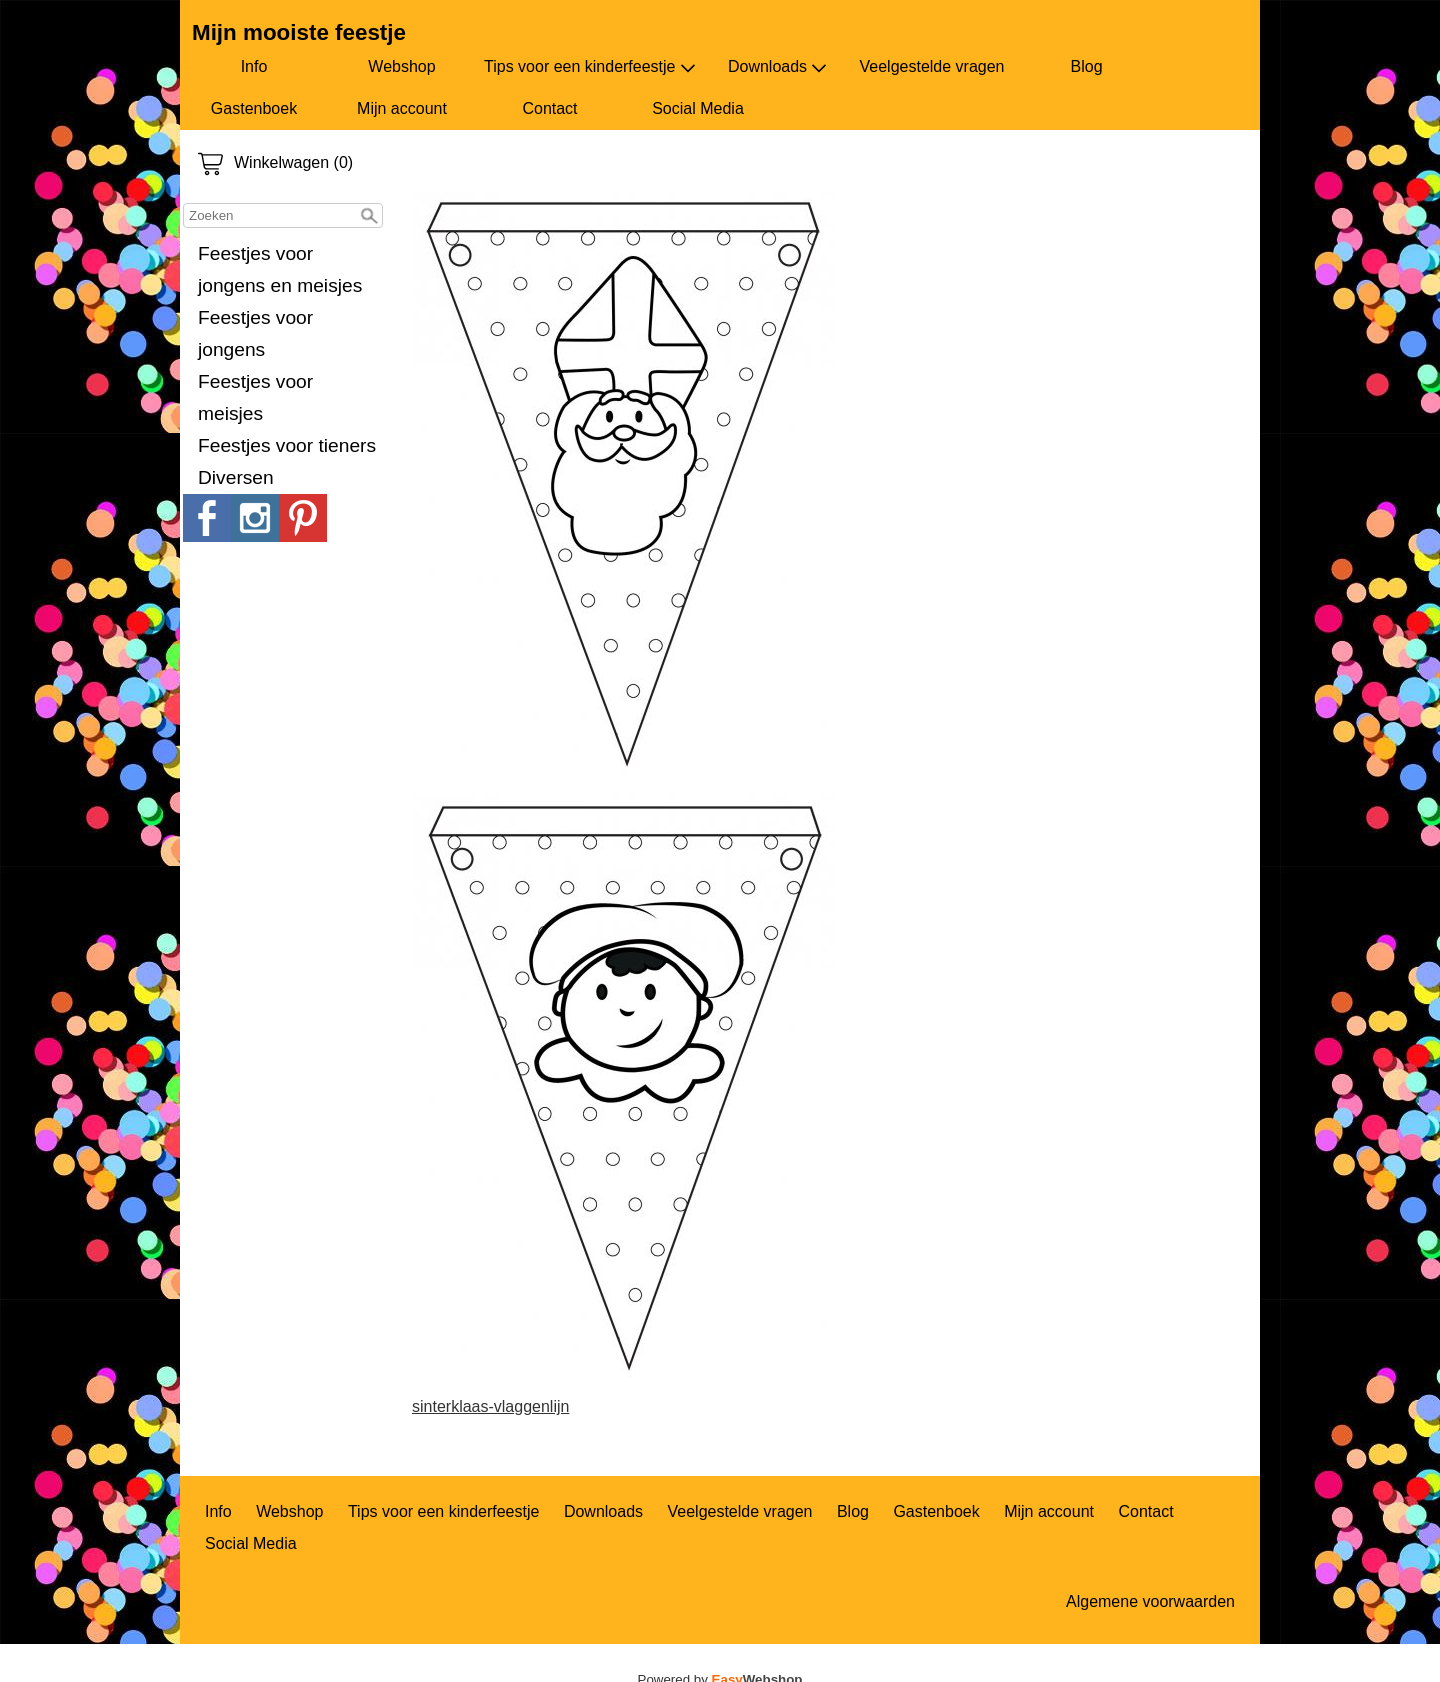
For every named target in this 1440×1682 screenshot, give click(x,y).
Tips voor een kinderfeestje (590, 67)
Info (254, 66)
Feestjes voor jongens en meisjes (280, 269)
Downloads (777, 67)
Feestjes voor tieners (287, 445)
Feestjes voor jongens (255, 333)
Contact (549, 108)
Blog (1087, 66)
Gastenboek (254, 108)
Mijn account (402, 108)
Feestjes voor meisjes (255, 397)
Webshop (401, 66)
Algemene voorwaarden (1150, 1601)
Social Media (698, 108)
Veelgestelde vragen (932, 66)
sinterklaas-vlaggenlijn (490, 1406)
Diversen (236, 477)
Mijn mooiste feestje (299, 32)
